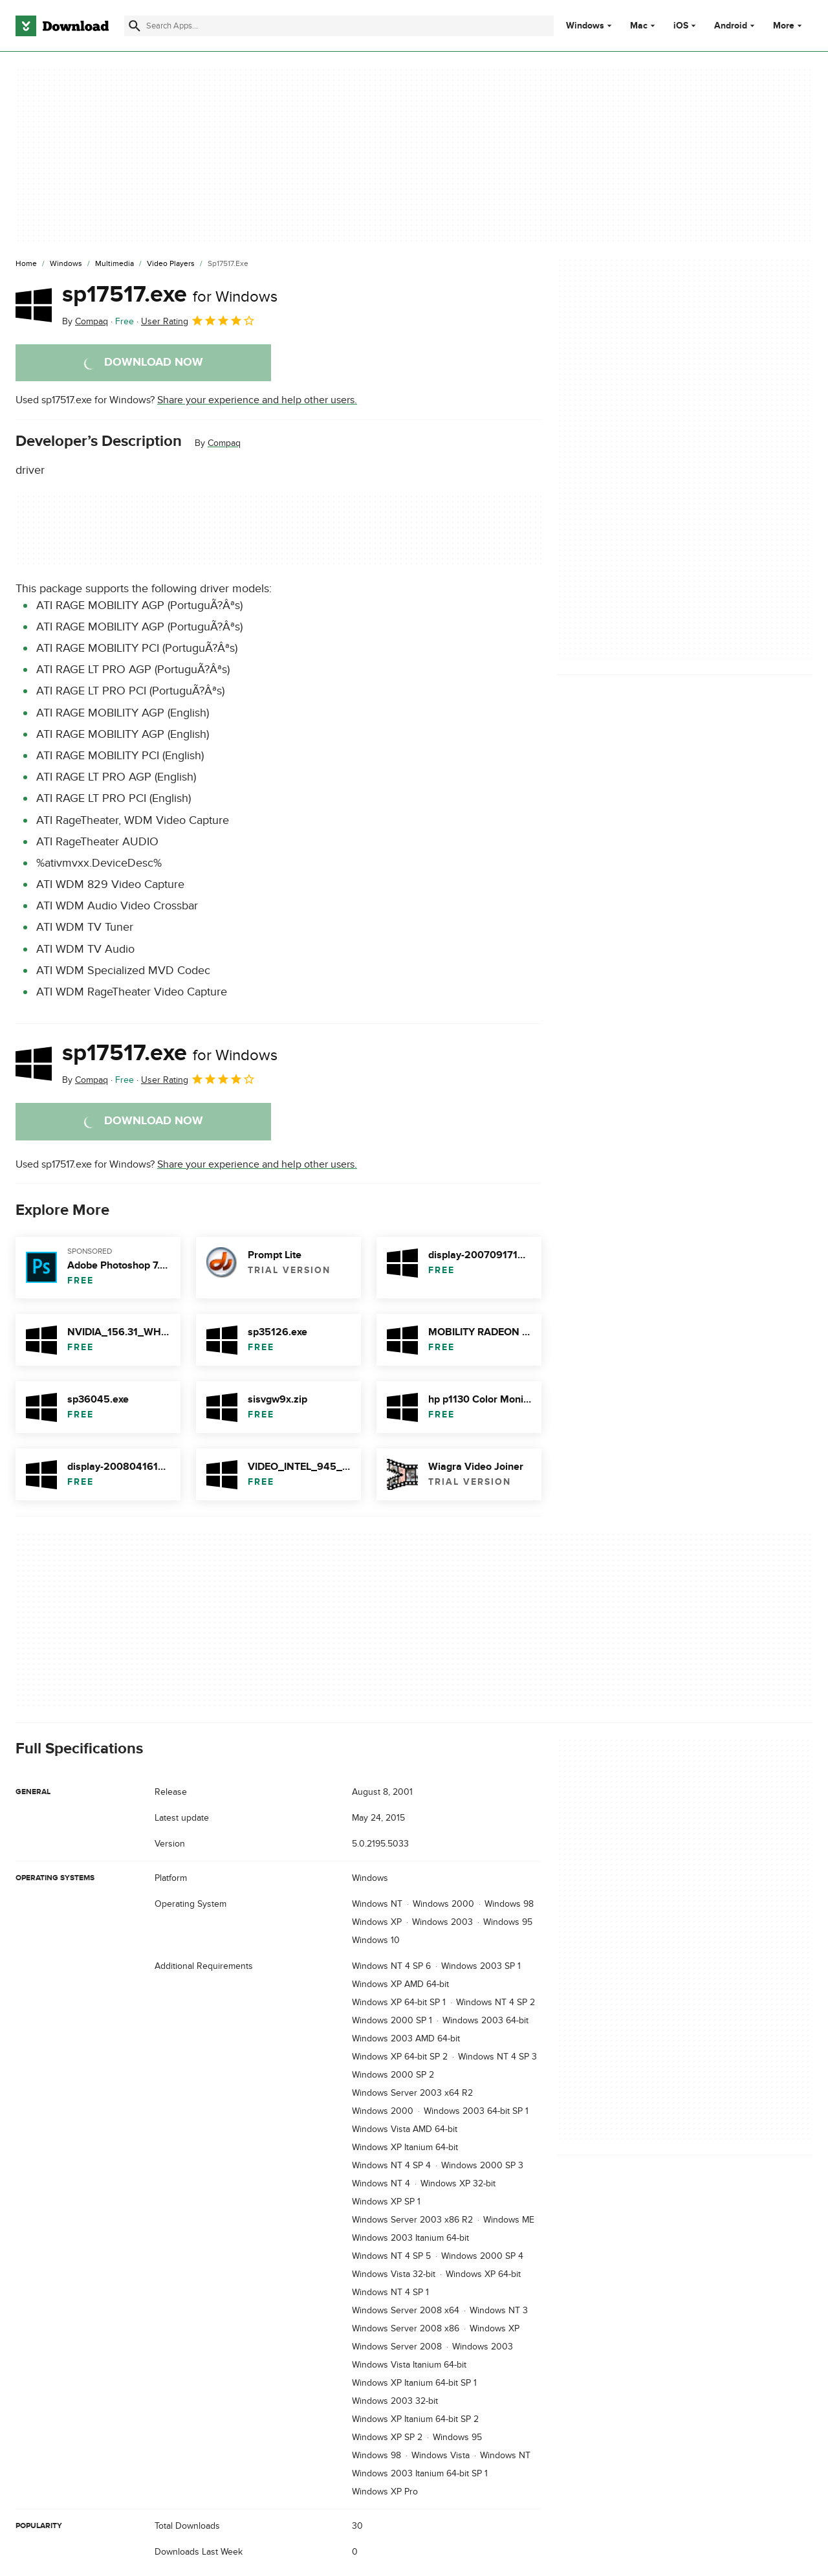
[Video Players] (171, 264)
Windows (585, 25)
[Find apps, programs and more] (339, 26)
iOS (680, 25)
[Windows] (66, 264)
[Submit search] (134, 26)
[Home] (26, 264)
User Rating (198, 320)
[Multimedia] (114, 264)
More (789, 25)
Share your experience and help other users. (257, 400)
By (85, 321)
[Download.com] (62, 26)
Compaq (224, 443)
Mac (639, 25)
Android (730, 25)
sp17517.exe (170, 294)
